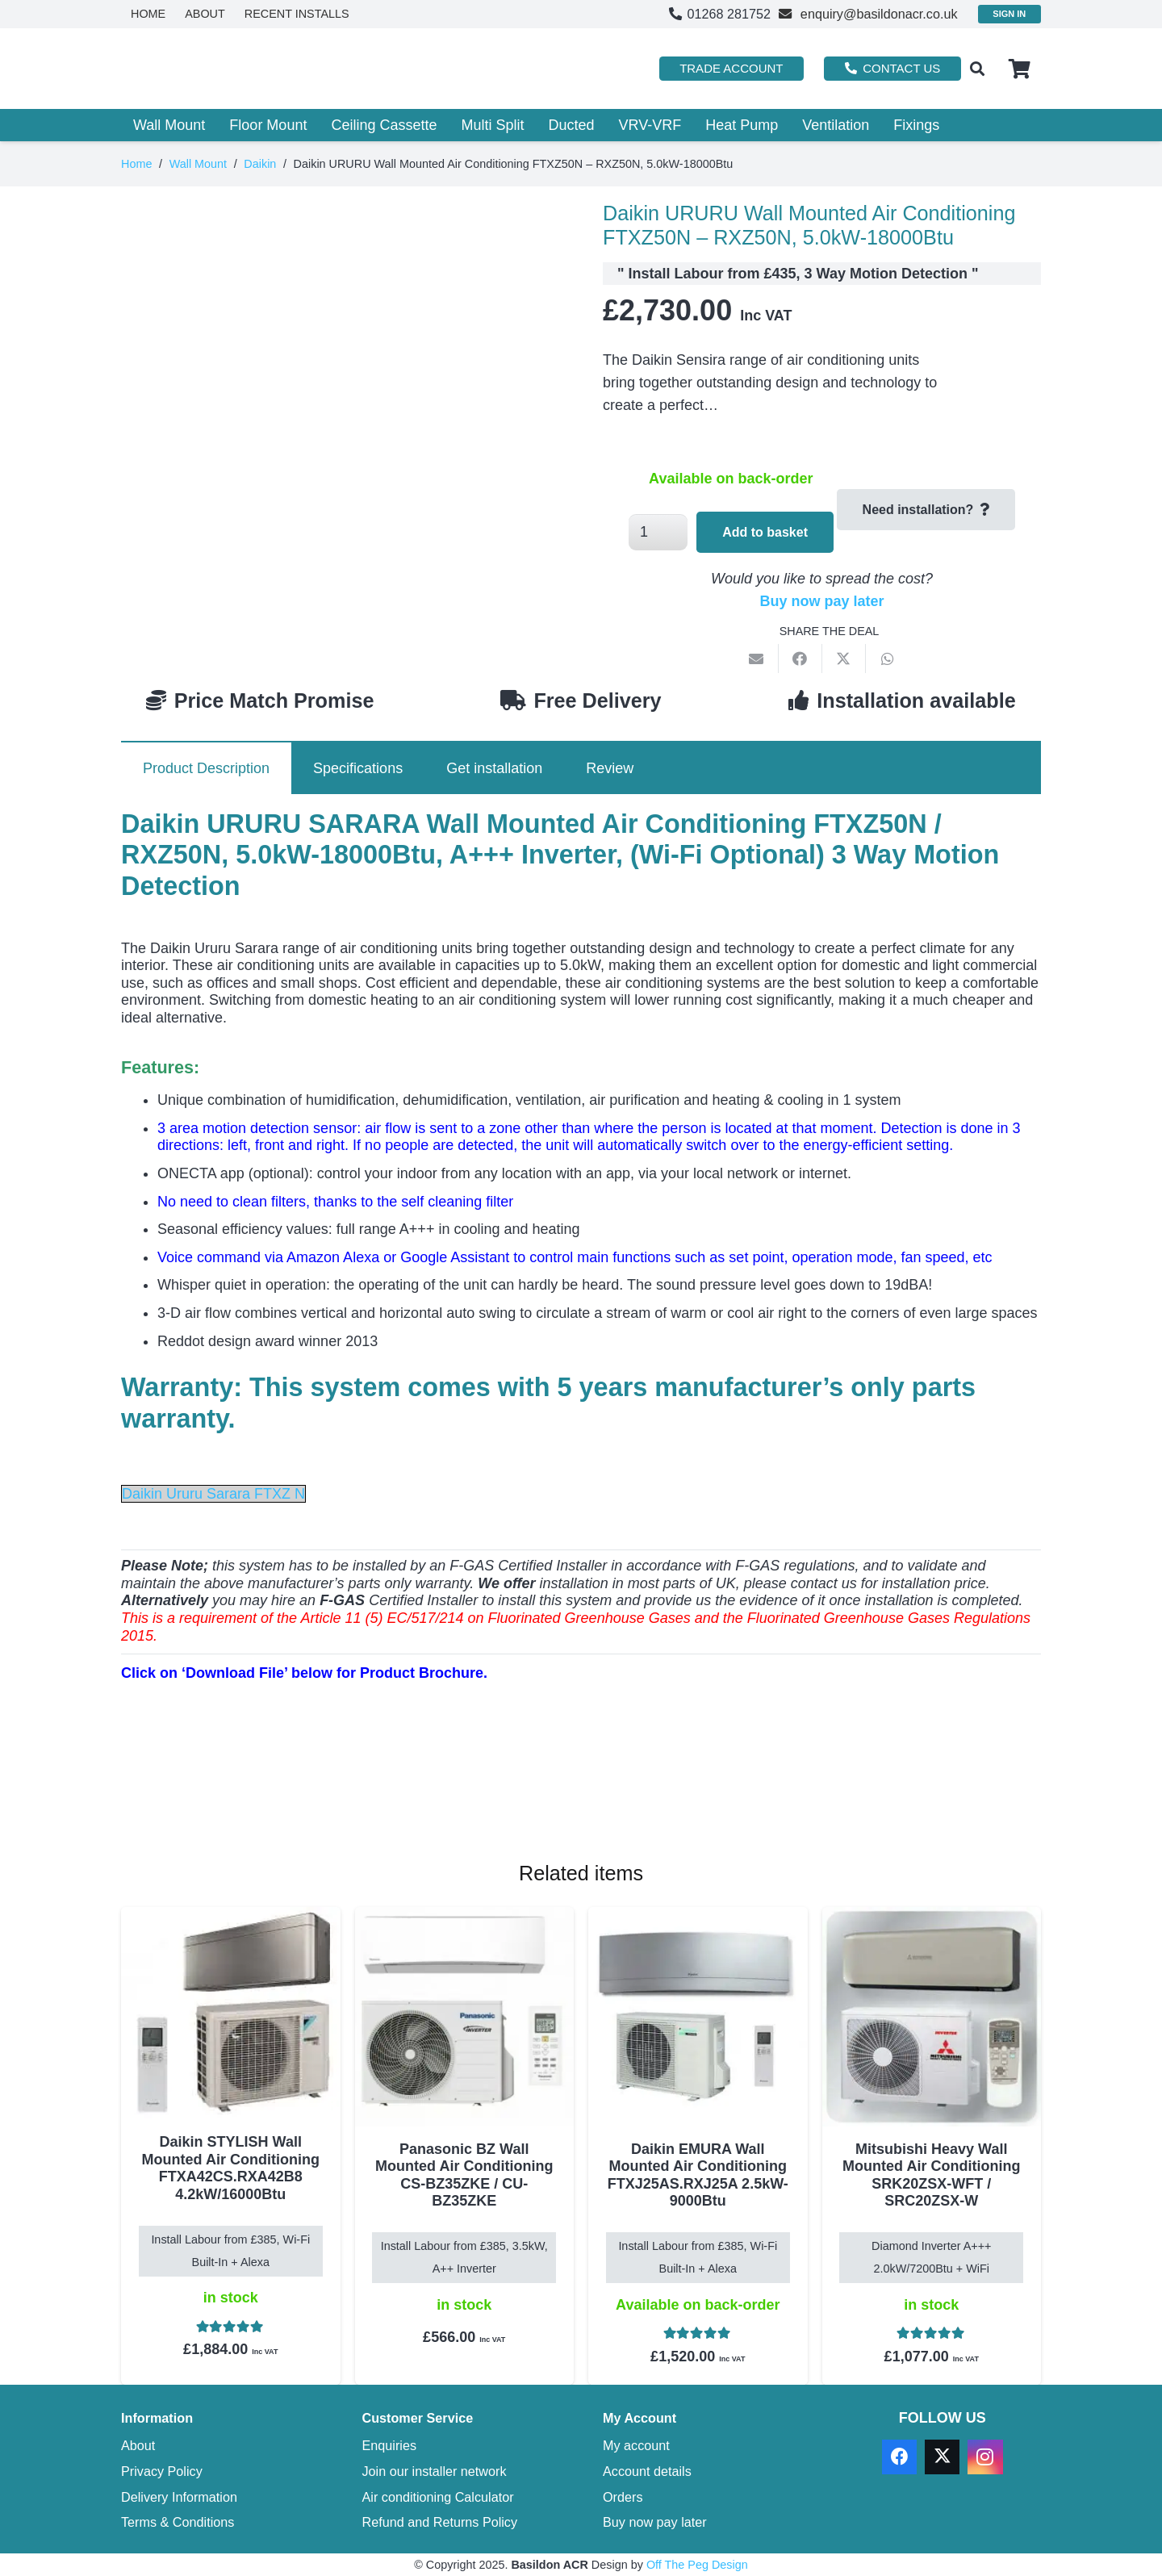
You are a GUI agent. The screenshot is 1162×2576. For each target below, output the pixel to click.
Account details (647, 2471)
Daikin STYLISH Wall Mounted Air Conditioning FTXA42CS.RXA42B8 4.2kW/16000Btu (231, 2168)
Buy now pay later (821, 601)
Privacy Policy (162, 2471)
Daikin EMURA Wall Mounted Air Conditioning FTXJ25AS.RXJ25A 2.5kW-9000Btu (698, 2175)
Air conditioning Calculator (438, 2497)
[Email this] (757, 658)
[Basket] (1019, 68)
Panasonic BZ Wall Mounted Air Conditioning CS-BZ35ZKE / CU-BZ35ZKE (464, 2175)
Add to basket (765, 532)
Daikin (260, 163)
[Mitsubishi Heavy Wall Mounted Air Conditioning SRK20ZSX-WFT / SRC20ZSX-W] (932, 2016)
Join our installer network (434, 2471)
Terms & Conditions (177, 2522)
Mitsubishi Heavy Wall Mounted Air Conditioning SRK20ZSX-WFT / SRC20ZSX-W (931, 2175)
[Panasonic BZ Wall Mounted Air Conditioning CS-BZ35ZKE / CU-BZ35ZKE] (465, 2016)
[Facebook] (899, 2457)
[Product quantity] (658, 532)
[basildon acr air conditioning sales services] (224, 69)
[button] (977, 68)
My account (636, 2445)
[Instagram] (985, 2457)
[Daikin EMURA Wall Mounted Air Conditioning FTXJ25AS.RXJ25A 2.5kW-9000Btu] (698, 2016)
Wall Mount (198, 163)
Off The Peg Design (697, 2564)
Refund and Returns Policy (440, 2522)
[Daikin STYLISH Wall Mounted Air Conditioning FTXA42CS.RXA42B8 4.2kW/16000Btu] (231, 2013)
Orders (622, 2497)
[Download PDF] (242, 1791)
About (138, 2445)
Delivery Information (179, 2497)
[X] (942, 2457)
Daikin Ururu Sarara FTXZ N (213, 1494)
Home (136, 163)
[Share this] (800, 658)
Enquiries (389, 2445)
